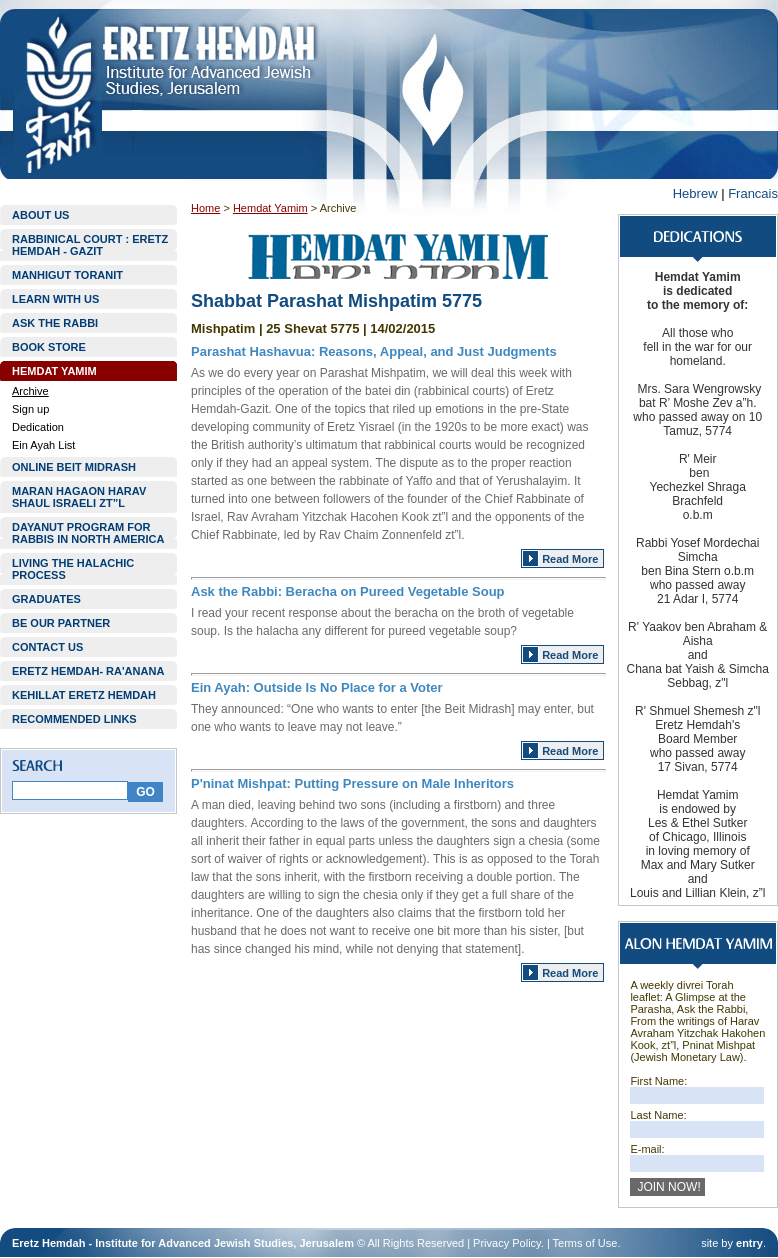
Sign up (30, 409)
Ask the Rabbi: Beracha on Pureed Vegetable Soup (348, 591)
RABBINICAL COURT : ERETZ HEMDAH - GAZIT (90, 245)
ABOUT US (40, 215)
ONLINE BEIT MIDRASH (74, 467)
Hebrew (695, 193)
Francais (753, 193)
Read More (570, 559)
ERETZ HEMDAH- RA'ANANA (88, 671)
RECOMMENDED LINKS (74, 719)
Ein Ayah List (43, 445)
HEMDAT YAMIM (54, 371)
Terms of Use (585, 1243)
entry (749, 1243)
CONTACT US (47, 647)
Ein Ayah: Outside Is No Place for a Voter (317, 687)
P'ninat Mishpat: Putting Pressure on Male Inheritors (352, 783)
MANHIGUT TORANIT (67, 275)
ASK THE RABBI (55, 323)
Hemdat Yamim (270, 208)
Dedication (38, 427)
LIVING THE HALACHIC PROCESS (73, 569)
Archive (30, 391)
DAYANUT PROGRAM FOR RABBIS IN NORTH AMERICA (88, 533)
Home (205, 208)
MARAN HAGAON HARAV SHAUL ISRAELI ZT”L (79, 497)
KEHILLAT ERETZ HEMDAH (84, 695)
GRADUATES (46, 599)
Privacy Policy (507, 1243)
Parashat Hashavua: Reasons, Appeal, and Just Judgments (374, 351)
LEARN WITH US (55, 299)
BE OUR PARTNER (61, 623)
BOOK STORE (49, 347)
